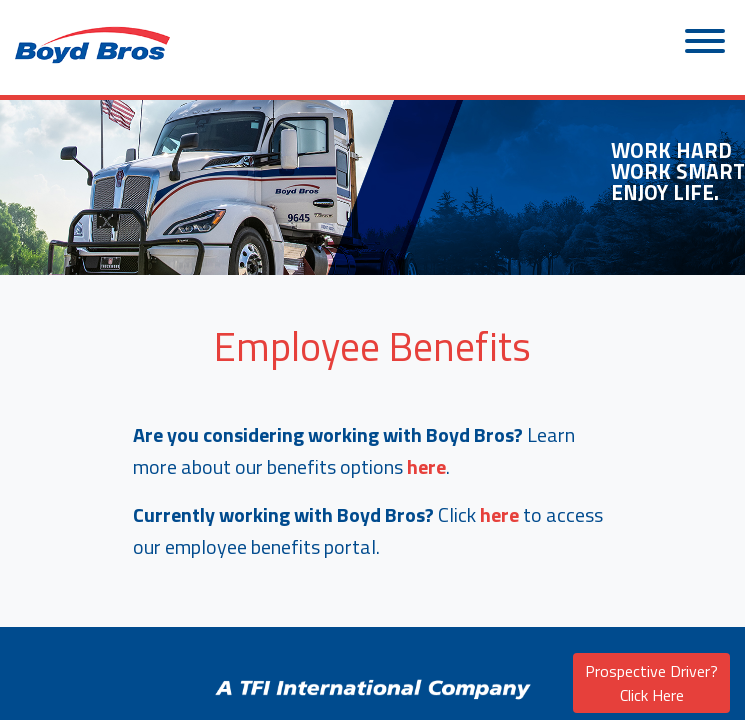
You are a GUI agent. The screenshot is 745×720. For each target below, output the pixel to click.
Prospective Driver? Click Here (651, 683)
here (426, 466)
